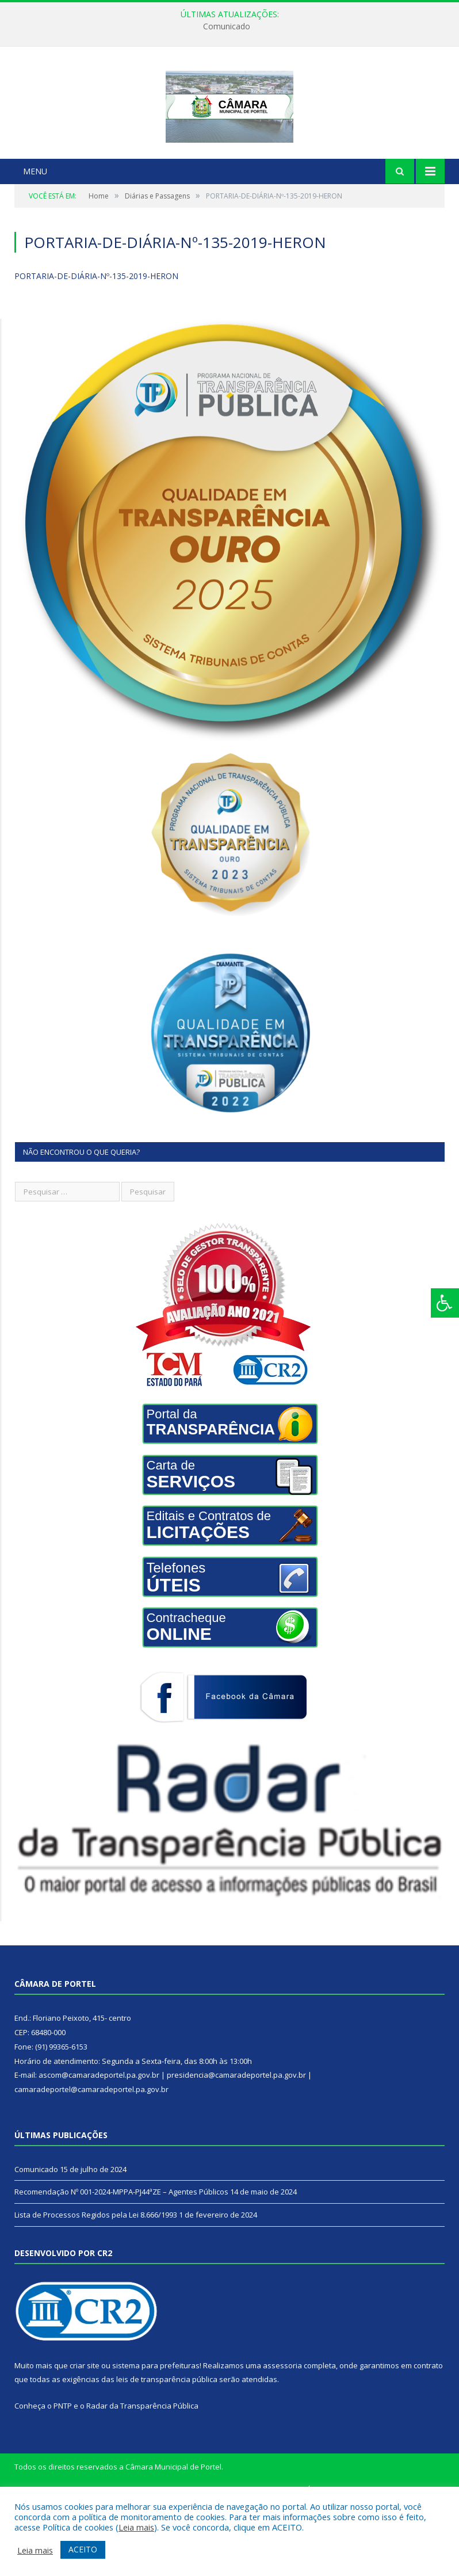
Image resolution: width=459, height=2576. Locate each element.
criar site (85, 2437)
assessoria (282, 2437)
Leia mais (136, 2527)
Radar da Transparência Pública (142, 2477)
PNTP (62, 2477)
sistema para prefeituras (156, 2437)
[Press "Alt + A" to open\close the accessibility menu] (445, 1303)
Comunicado (226, 26)
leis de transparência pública (166, 2451)
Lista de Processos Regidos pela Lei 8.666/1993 (95, 2286)
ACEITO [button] (82, 2549)
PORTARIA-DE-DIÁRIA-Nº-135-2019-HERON (96, 347)
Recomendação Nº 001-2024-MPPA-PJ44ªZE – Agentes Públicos (121, 2263)
